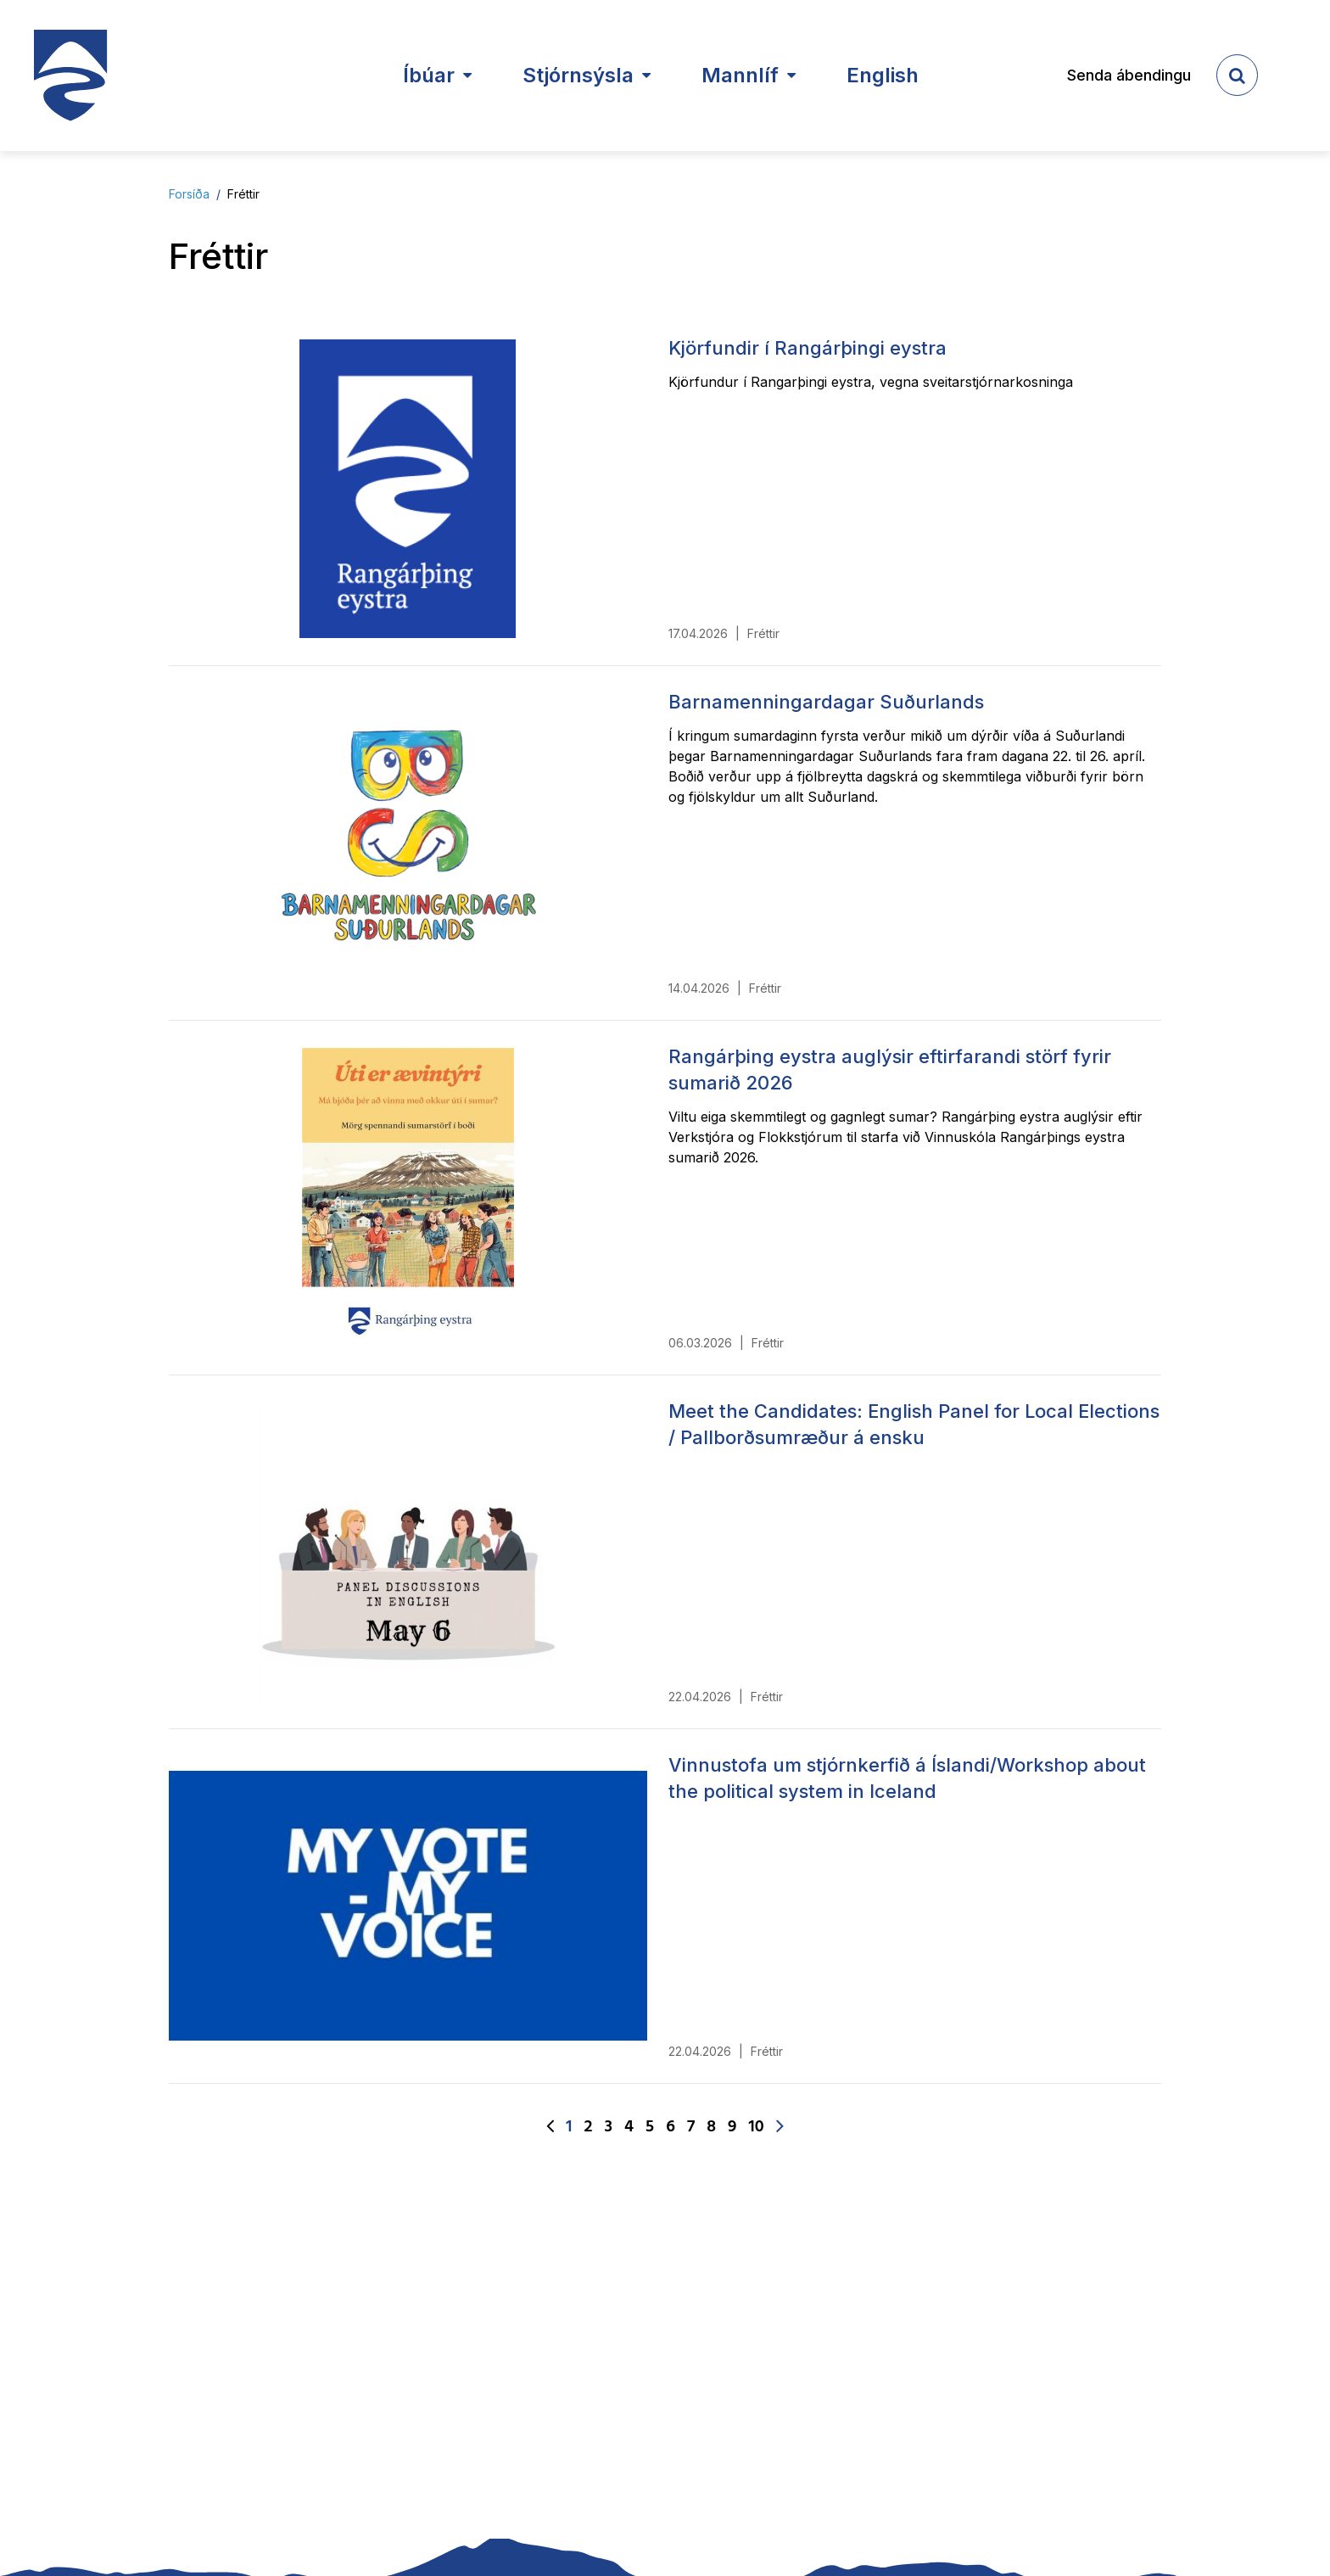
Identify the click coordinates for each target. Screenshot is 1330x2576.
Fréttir (243, 194)
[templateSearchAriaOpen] (1237, 75)
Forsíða (189, 194)
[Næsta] (780, 2126)
